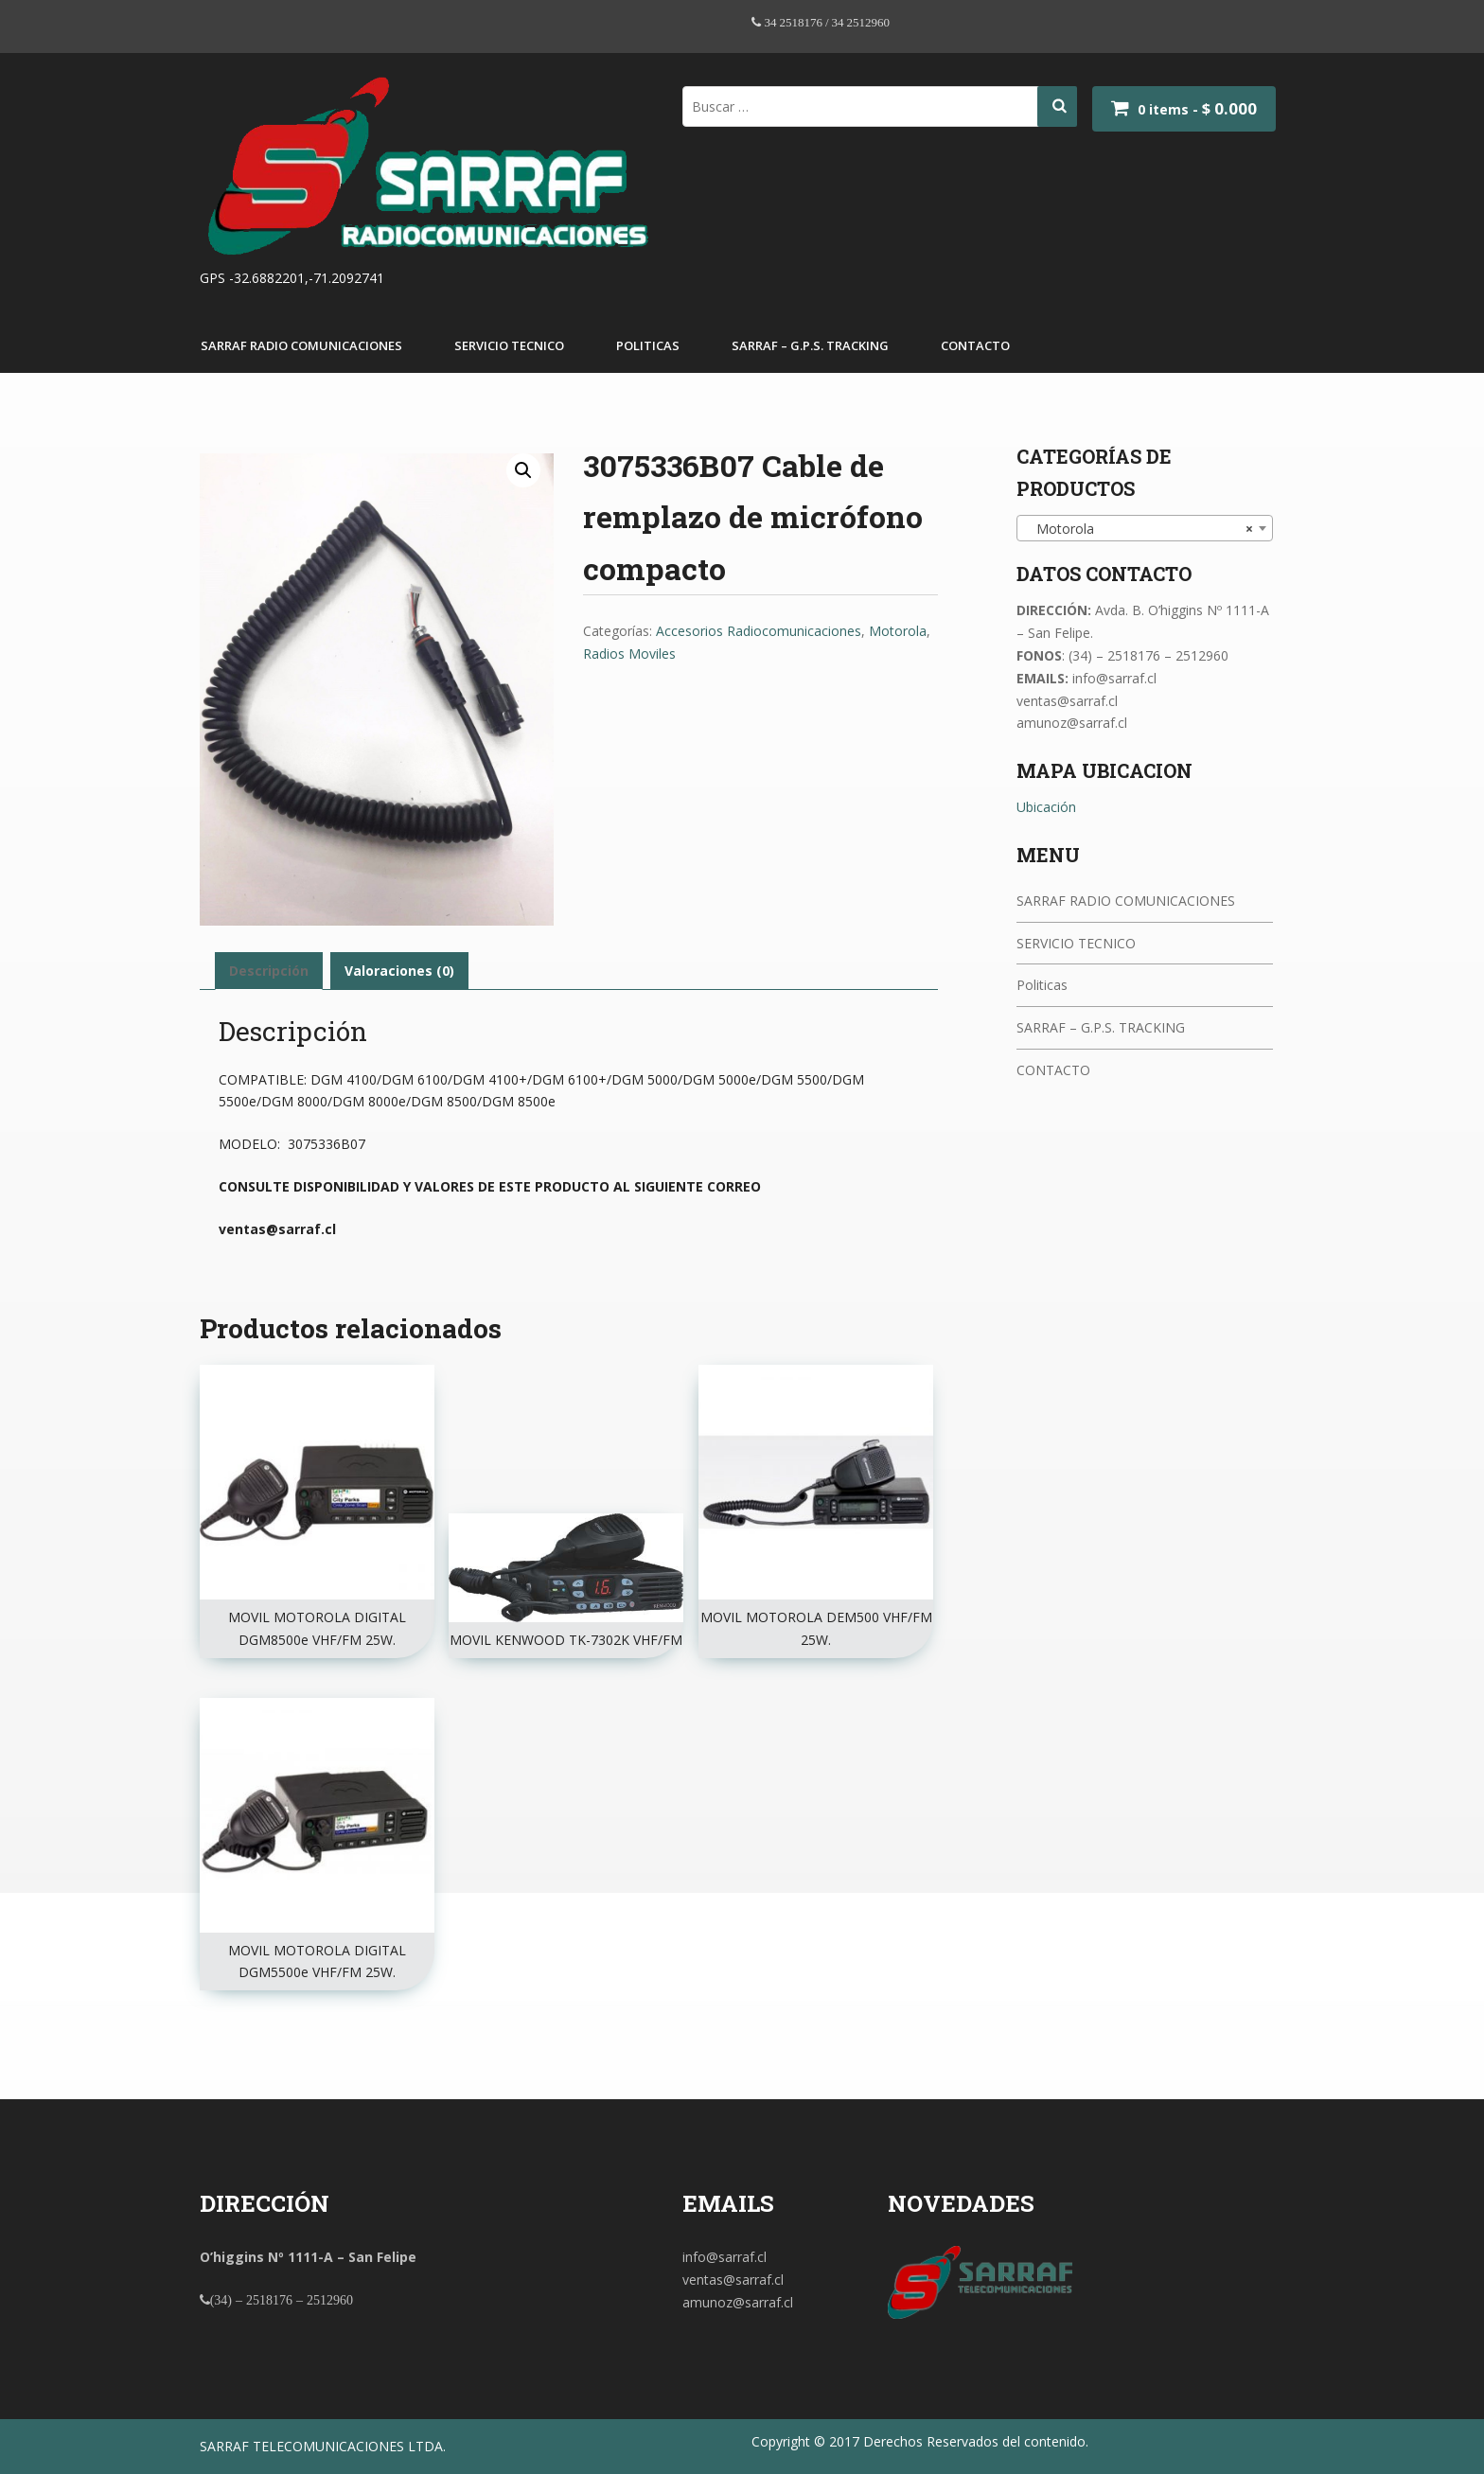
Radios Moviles (629, 654)
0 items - (1197, 109)
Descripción (269, 971)
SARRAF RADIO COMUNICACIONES (301, 345)
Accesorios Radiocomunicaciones (758, 631)
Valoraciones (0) (399, 971)
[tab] (269, 971)
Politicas (648, 345)
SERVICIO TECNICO (509, 345)
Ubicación (1046, 807)
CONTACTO (975, 345)
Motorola (898, 631)
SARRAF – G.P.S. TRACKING (810, 345)
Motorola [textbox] (1139, 529)
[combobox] (1144, 528)
